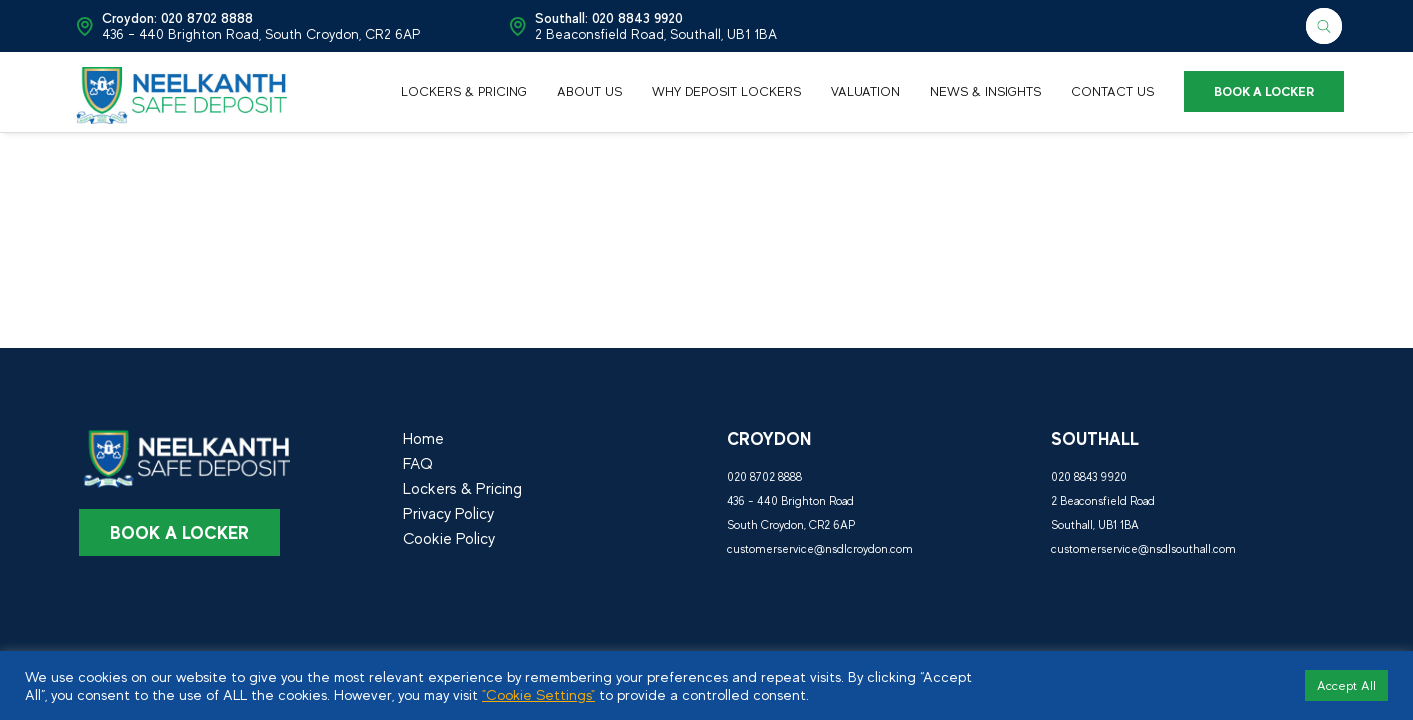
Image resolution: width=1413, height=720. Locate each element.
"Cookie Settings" (538, 695)
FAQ (418, 464)
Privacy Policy (448, 514)
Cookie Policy (449, 539)
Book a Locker (179, 532)
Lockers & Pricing (462, 489)
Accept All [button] (1346, 685)
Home (423, 439)
